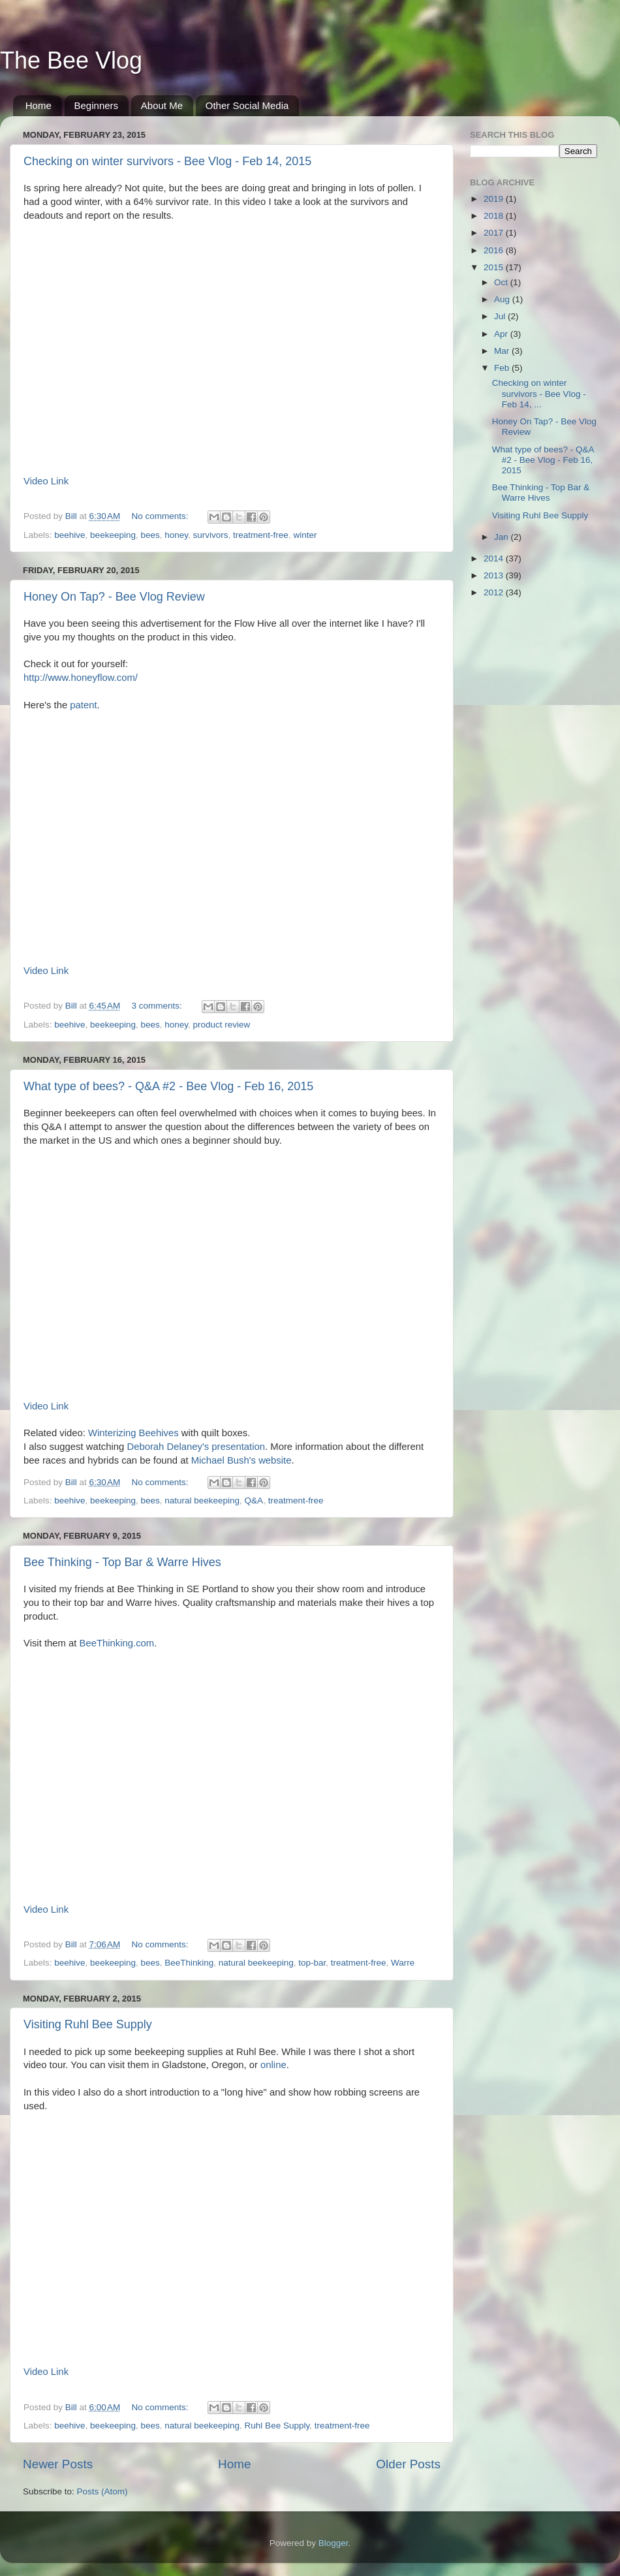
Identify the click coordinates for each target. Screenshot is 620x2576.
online (273, 2065)
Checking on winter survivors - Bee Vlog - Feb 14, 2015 (167, 161)
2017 (495, 233)
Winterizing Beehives (133, 1433)
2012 (495, 592)
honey (176, 535)
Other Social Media (247, 105)
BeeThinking (188, 1963)
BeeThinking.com (117, 1643)
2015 (495, 267)
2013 (495, 575)
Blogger (333, 2543)
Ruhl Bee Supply (277, 2425)
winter (305, 535)
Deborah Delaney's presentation (196, 1446)
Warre (402, 1963)
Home (38, 105)
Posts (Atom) (102, 2491)
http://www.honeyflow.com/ (80, 677)
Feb (503, 368)
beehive (69, 535)
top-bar (312, 1963)
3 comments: (158, 1006)
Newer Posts (58, 2464)
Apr (502, 334)
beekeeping (113, 535)
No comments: (161, 516)
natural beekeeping (202, 1500)
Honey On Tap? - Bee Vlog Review (114, 596)
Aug (503, 299)
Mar (503, 351)
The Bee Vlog (71, 60)
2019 (495, 199)
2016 (495, 250)
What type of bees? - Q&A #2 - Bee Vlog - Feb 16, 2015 (168, 1086)
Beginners (96, 105)
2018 (495, 216)
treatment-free (260, 535)
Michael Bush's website (241, 1460)
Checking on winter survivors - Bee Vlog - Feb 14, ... (539, 393)
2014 (495, 558)
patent (83, 705)
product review (222, 1024)
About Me (162, 105)
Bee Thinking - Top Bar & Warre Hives (122, 1562)
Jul (501, 316)
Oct (502, 282)
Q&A (254, 1500)
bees (149, 535)
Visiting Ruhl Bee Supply (87, 2024)
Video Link (46, 481)
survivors (210, 535)
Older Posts (408, 2464)
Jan (502, 537)
